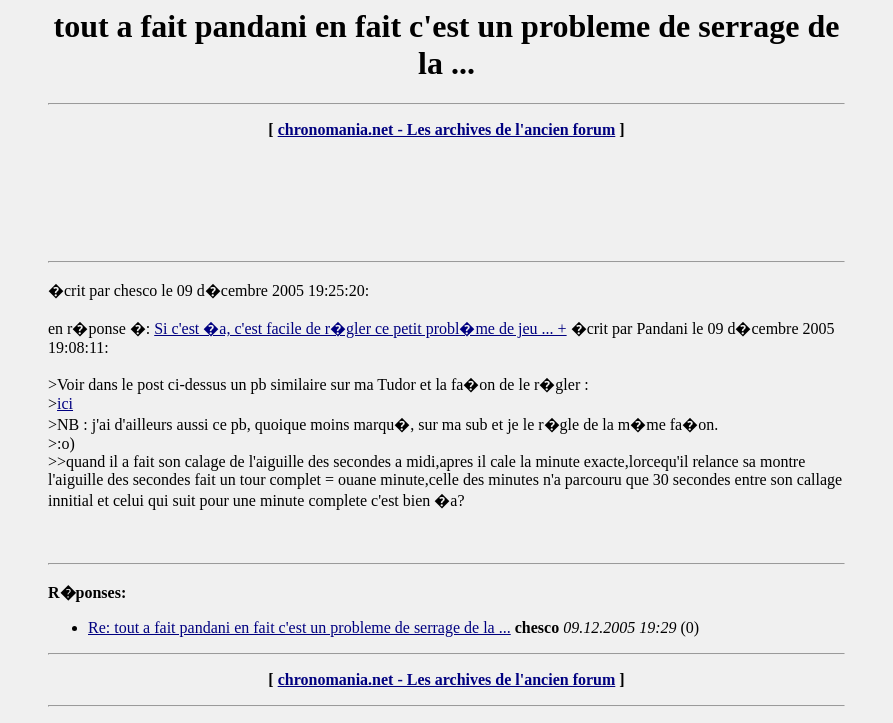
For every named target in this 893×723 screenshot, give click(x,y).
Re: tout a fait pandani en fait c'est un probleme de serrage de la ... (299, 627)
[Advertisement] (447, 200)
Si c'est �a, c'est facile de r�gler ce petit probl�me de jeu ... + (360, 328)
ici (65, 403)
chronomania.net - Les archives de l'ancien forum (447, 129)
